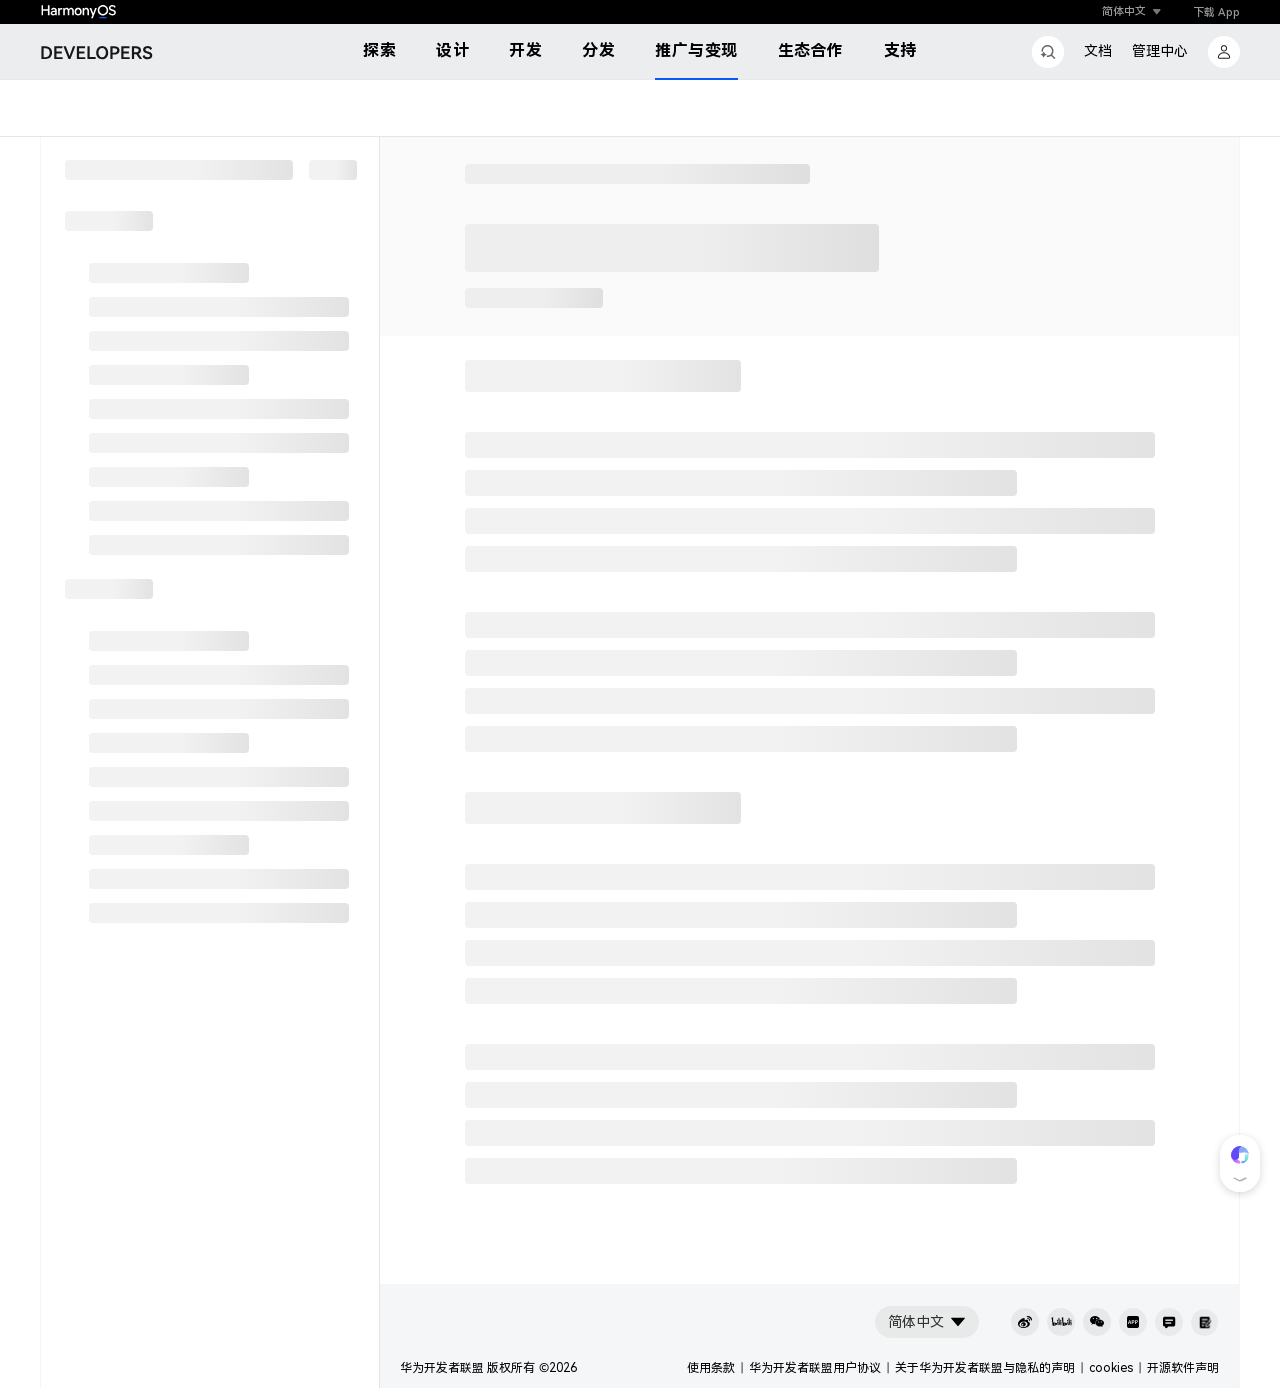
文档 (1098, 51)
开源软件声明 (1183, 1368)
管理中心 (1160, 51)
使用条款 (711, 1368)
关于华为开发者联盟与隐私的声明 (985, 1368)
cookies (1111, 1368)
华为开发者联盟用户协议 (815, 1368)
